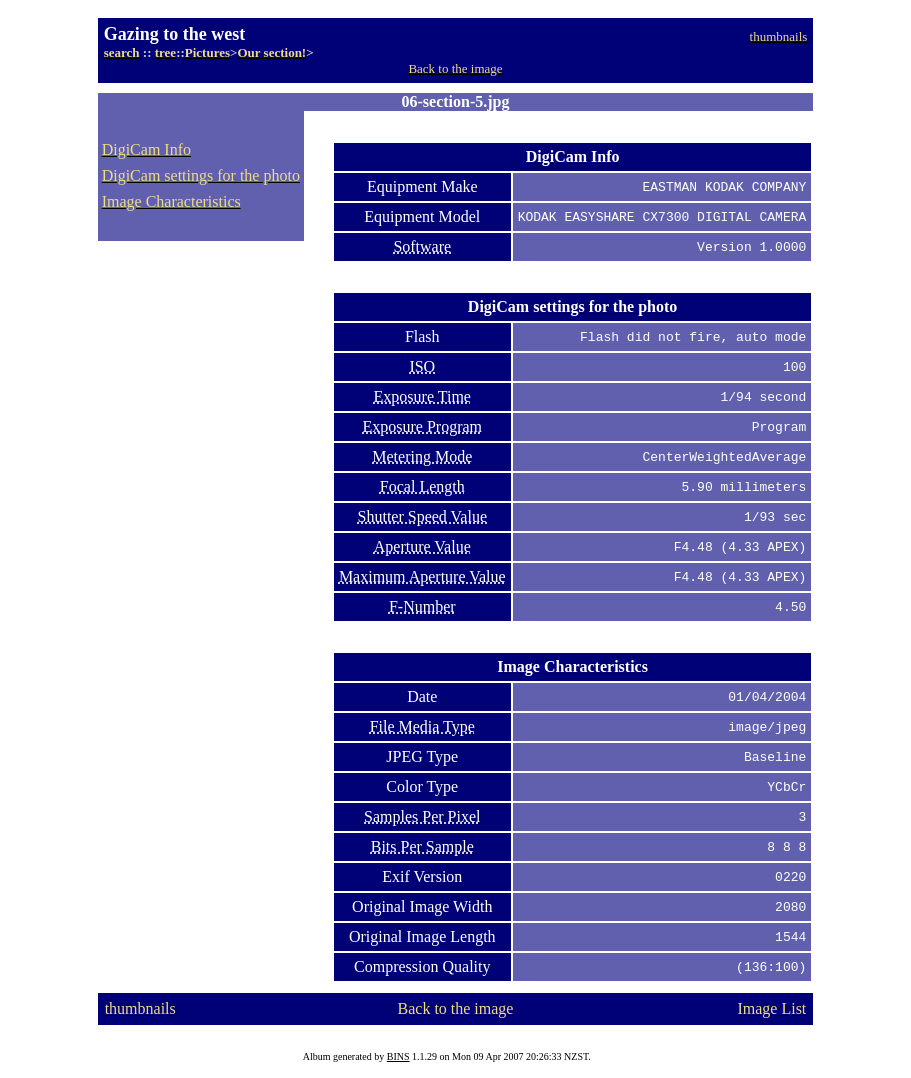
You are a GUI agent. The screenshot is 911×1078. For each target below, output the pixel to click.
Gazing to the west (174, 34)
